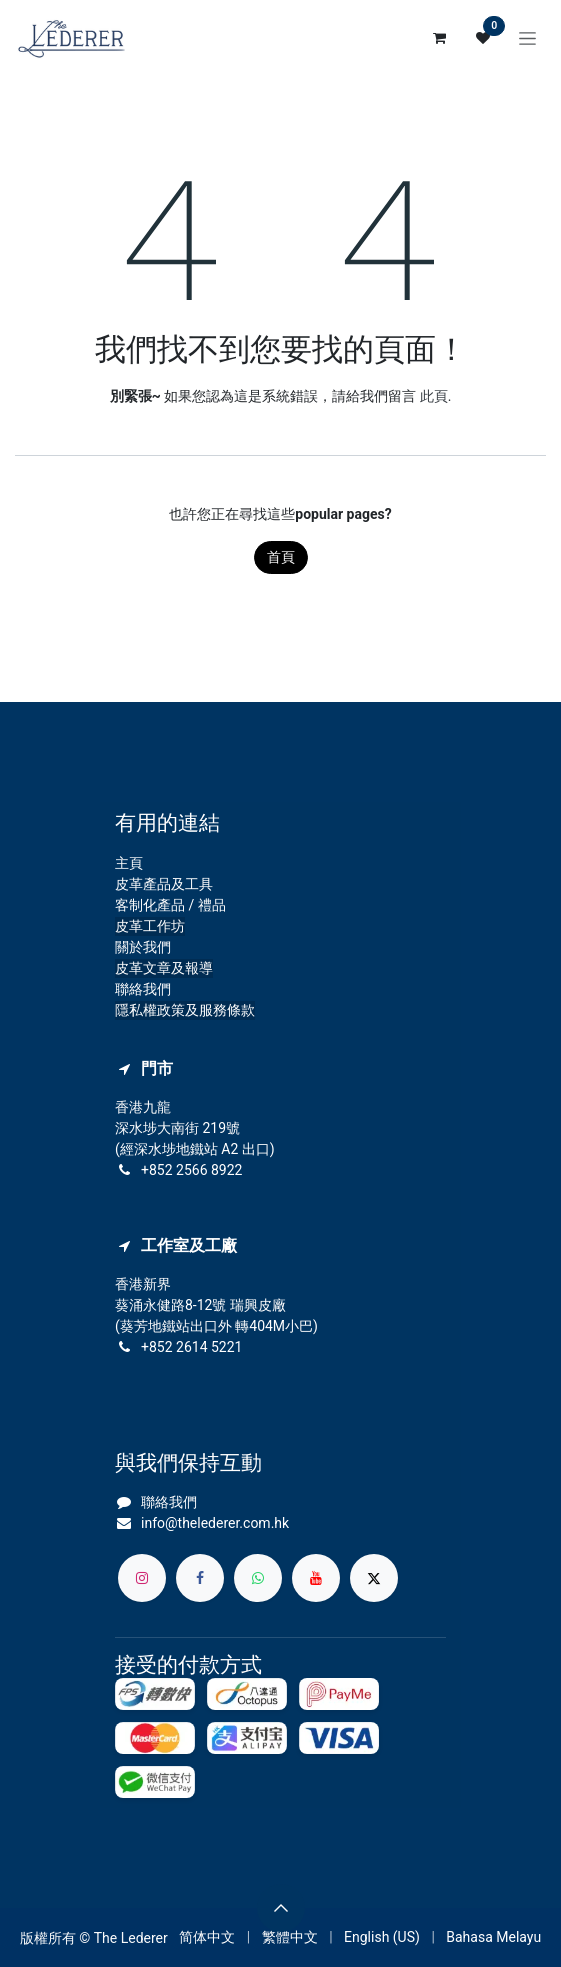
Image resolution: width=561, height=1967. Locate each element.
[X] (374, 1578)
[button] (281, 1908)
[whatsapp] (258, 1578)
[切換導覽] (527, 38)
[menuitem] (207, 1937)
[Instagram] (142, 1578)
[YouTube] (316, 1578)
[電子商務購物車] (439, 38)
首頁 (281, 557)
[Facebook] (200, 1578)
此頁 (434, 396)
